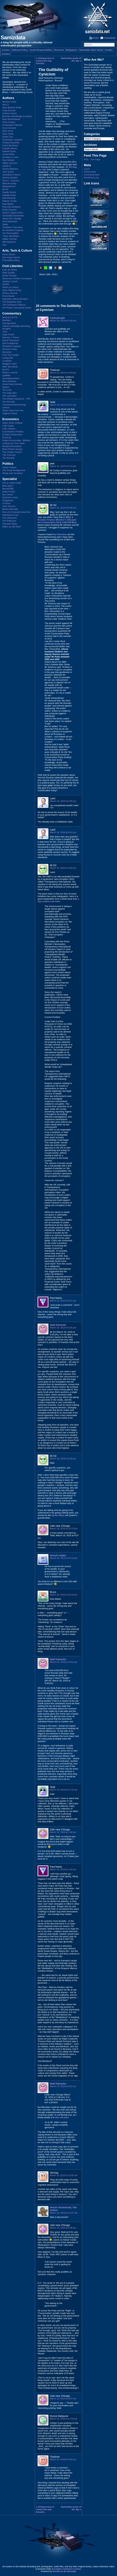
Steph (5, 224)
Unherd (5, 407)
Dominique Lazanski (12, 139)
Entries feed (90, 171)
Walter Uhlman (9, 239)
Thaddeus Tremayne (12, 227)
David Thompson (10, 340)
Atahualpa (71, 2571)
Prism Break (8, 296)
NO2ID (5, 284)
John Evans (8, 171)
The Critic (7, 390)
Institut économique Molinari (16, 440)
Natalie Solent (9, 192)
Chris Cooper (8, 122)
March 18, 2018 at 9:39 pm (63, 1458)
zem (4, 245)
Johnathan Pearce (11, 174)
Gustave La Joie (10, 157)
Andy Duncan (9, 110)
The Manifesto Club (11, 302)
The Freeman (9, 455)
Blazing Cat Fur (9, 317)
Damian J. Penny (10, 337)
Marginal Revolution (12, 446)
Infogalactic (7, 500)
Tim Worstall (8, 401)
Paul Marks (7, 204)
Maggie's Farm (9, 363)
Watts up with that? (11, 526)
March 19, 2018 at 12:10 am (63, 1789)
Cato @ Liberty (9, 269)
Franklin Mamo (9, 148)
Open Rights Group (11, 290)
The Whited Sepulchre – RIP (16, 398)
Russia (58, 80)
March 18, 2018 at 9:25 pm (63, 1327)
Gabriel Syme (9, 151)
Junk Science (8, 506)
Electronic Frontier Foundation (17, 278)
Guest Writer (8, 154)
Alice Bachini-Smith (11, 107)
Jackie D (6, 166)
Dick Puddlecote (10, 343)
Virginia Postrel (9, 413)
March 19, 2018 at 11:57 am (63, 2213)
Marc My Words (10, 366)
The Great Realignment (13, 470)
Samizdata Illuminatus (13, 215)
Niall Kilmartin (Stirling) (50, 78)
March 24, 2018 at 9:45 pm (63, 2459)
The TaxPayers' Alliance (14, 304)
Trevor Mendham (10, 236)
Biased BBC (8, 488)
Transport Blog (9, 523)
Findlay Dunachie (10, 142)
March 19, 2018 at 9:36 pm (63, 2227)
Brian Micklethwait (11, 119)
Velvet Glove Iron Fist (12, 410)
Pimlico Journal (9, 293)
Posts (96, 38)
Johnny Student (10, 177)
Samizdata (13, 38)
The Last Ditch (9, 396)
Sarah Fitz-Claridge (11, 218)
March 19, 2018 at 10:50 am (63, 2175)
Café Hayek (8, 425)
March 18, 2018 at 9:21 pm (63, 1300)
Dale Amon (7, 131)
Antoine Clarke (9, 113)
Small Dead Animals (12, 384)
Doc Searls (7, 494)
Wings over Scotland (12, 473)
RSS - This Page (92, 159)
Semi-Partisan (9, 381)
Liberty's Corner (10, 281)
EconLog (6, 437)
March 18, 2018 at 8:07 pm (63, 404)
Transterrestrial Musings (14, 404)
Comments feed (91, 174)
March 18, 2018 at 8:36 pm (63, 507)
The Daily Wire (9, 393)
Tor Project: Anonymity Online (16, 307)
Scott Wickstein (9, 221)
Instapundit (7, 358)
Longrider (7, 361)
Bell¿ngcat (7, 485)
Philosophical (45, 80)
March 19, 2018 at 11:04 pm (63, 2418)
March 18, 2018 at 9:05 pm (63, 868)
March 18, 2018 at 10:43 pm (63, 1594)
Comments (109, 38)
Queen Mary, (58, 1515)
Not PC (5, 369)
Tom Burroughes (10, 233)
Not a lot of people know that (16, 512)
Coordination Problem (13, 431)
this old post (62, 2117)
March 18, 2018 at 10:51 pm (63, 1662)
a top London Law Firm (58, 900)
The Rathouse (9, 520)
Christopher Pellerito (12, 125)
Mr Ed (5, 189)
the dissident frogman (12, 230)
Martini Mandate (10, 509)
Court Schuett (9, 128)
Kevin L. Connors (10, 180)
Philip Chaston (9, 209)
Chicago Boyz (9, 323)
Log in (87, 169)
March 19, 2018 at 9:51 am (63, 2086)
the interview (59, 534)
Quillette (6, 375)
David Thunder (9, 275)
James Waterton (10, 169)
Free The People (10, 355)
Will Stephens (9, 242)
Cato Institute (8, 428)
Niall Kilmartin (9, 198)
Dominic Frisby (9, 349)
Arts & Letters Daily (11, 483)
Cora (4, 331)
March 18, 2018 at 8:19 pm (63, 466)
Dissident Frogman (11, 346)
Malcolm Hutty (9, 183)
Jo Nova (6, 503)
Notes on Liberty (10, 287)
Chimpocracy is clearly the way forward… (45, 61)
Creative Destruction (12, 434)
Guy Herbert (8, 160)
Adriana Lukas (9, 101)
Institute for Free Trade (13, 443)
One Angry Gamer (11, 257)
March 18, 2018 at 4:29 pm (63, 372)
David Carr (7, 136)
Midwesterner (9, 186)
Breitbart (6, 320)
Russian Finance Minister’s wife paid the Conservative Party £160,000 (57, 521)
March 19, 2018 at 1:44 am (63, 1869)
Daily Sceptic (8, 272)
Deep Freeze (8, 491)
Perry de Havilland (11, 207)
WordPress (57, 2571)
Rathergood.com (10, 515)
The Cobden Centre (12, 452)
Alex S (5, 104)
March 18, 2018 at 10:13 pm (63, 1528)
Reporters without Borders (15, 299)
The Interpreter (9, 518)
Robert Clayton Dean (12, 212)
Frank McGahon (10, 145)
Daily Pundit (8, 334)
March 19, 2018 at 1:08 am (63, 1832)
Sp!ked (5, 387)
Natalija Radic (9, 195)
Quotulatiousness (10, 378)
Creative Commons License (67, 2569)
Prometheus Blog (10, 260)
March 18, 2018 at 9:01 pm (63, 832)
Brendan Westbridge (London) (17, 116)
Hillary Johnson (9, 163)
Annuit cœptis (58, 1555)
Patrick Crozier (9, 201)
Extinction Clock (10, 497)
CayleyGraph (57, 318)
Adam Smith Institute (12, 423)
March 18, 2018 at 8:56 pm (63, 801)
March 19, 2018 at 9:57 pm (63, 2398)
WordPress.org (91, 177)
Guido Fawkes (9, 467)
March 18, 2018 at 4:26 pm (63, 320)
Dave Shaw (7, 133)
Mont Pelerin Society (12, 449)
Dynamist (6, 352)
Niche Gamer (8, 254)
